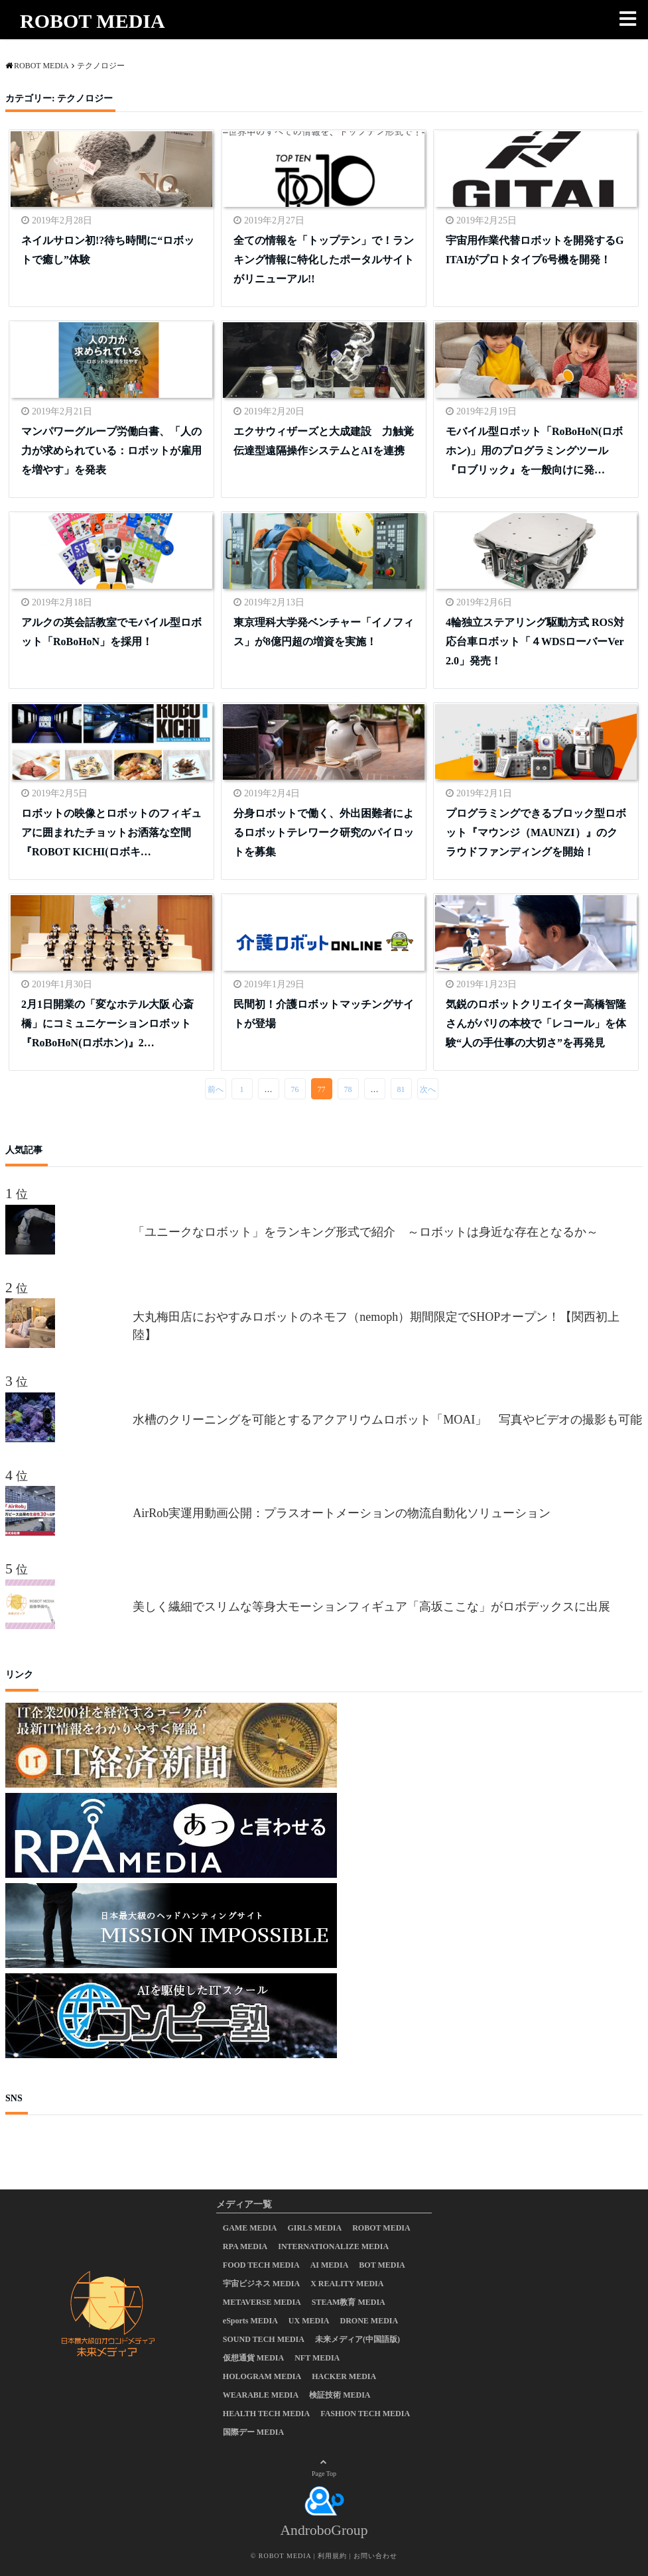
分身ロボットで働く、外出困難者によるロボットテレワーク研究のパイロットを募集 (323, 832)
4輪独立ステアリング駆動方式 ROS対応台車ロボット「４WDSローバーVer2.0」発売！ (535, 641)
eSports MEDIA (250, 2320)
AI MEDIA (329, 2265)
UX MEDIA (309, 2320)
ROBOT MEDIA (92, 21)
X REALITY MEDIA (346, 2283)
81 (401, 1089)
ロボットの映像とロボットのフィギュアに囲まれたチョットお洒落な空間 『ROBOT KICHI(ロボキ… (111, 832)
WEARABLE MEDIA (260, 2395)
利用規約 (332, 2555)
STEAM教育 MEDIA (348, 2302)
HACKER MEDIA (344, 2376)
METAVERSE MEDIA (262, 2302)
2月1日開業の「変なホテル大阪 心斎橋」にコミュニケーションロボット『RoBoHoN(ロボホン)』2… (107, 1023)
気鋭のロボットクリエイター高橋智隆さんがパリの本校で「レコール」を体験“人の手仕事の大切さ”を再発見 (536, 1023)
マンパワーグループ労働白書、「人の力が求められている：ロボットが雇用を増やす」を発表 (111, 450)
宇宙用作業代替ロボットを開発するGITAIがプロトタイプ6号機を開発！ (534, 250)
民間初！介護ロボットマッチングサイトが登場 (323, 1014)
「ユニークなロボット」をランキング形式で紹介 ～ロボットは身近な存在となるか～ (371, 1232)
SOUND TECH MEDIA (263, 2339)
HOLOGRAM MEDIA (262, 2376)
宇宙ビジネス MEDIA (261, 2283)
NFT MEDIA (317, 2357)
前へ (216, 1089)
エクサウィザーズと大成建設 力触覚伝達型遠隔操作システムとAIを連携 (323, 441)
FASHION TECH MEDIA (365, 2413)
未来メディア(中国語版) (357, 2339)
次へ (428, 1089)
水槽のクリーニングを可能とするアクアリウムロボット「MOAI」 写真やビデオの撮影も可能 (387, 1419)
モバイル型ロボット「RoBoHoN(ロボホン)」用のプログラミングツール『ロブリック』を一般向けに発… (534, 450)
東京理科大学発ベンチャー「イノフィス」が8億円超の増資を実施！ (323, 632)
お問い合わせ (375, 2555)
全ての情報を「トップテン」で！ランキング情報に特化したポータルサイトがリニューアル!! (323, 259)
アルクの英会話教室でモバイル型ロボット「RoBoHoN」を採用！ (111, 632)
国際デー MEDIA (253, 2432)
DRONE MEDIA (369, 2320)
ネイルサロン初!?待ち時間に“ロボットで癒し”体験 (107, 250)
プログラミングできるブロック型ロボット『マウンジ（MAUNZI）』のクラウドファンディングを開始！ (536, 832)
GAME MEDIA (250, 2228)
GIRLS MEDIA (315, 2228)
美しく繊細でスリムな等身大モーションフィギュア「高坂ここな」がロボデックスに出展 (371, 1606)
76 (295, 1089)
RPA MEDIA (245, 2246)
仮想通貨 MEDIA (253, 2357)
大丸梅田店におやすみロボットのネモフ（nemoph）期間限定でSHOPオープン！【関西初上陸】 (376, 1325)
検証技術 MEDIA (339, 2395)
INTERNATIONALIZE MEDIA (333, 2246)
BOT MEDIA (382, 2265)
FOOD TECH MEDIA (261, 2265)
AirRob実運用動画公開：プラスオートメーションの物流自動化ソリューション (342, 1513)
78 (348, 1089)
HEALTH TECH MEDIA (266, 2413)
